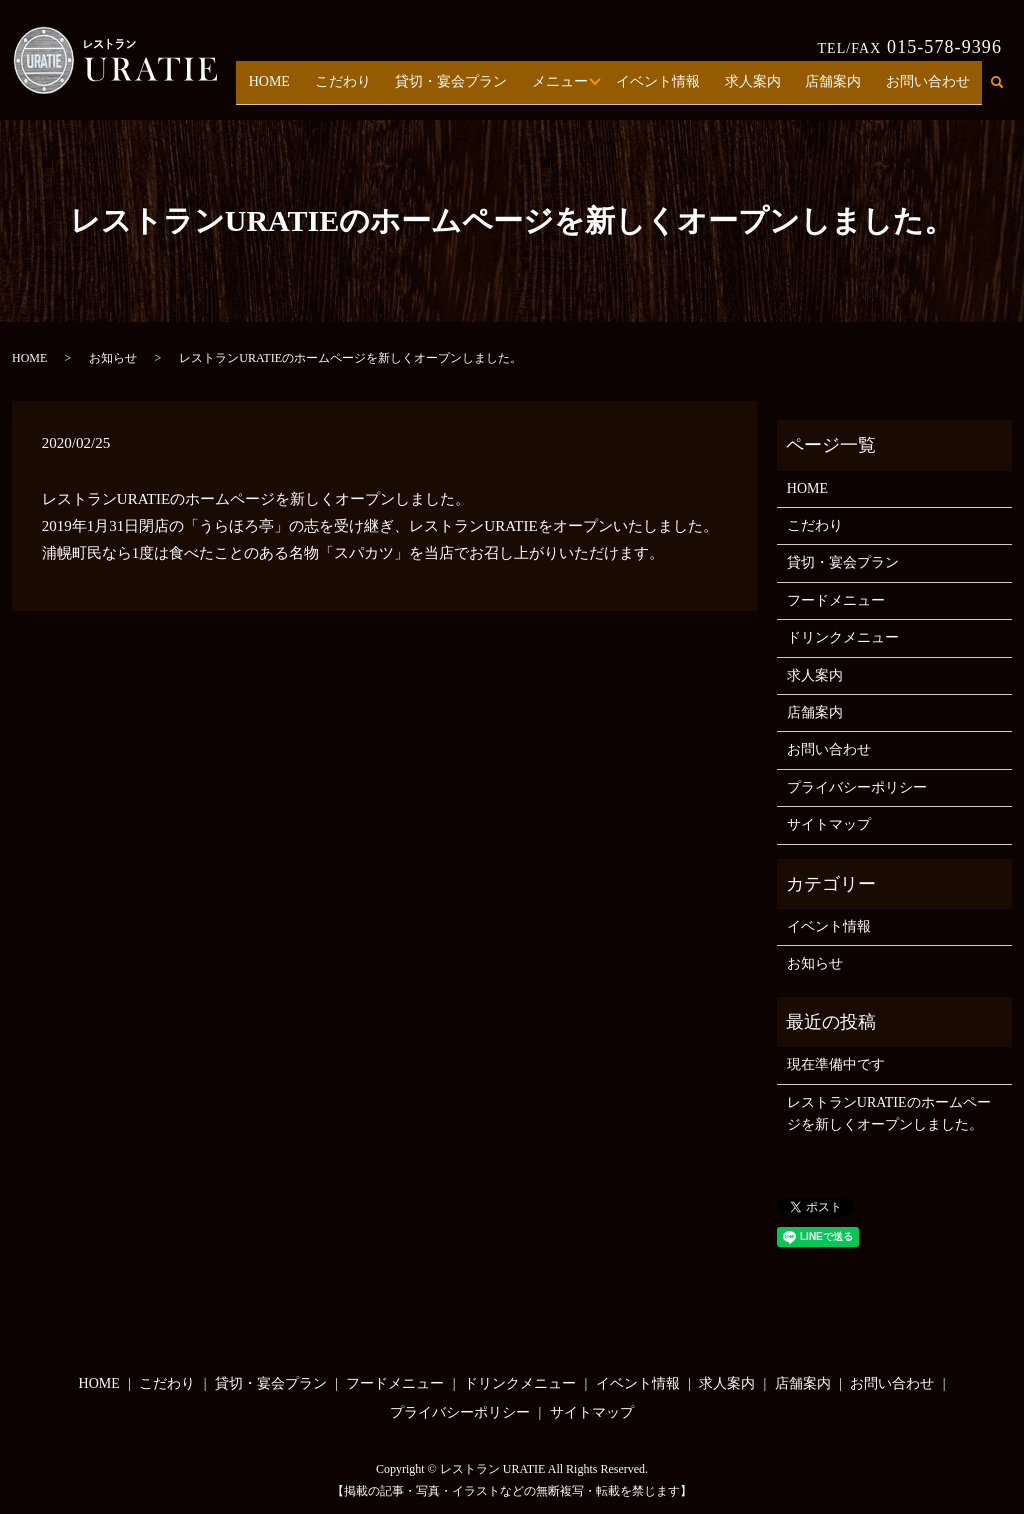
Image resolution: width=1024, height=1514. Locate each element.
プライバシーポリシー (857, 787)
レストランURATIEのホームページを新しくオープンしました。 (889, 1113)
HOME (310, 88)
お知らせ (113, 358)
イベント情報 (680, 88)
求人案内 (769, 88)
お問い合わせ (931, 88)
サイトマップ (829, 824)
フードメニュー (836, 600)
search (1007, 89)
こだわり (377, 88)
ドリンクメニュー (843, 637)
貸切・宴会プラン (479, 88)
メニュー (582, 88)
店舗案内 (843, 88)
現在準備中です (836, 1064)
